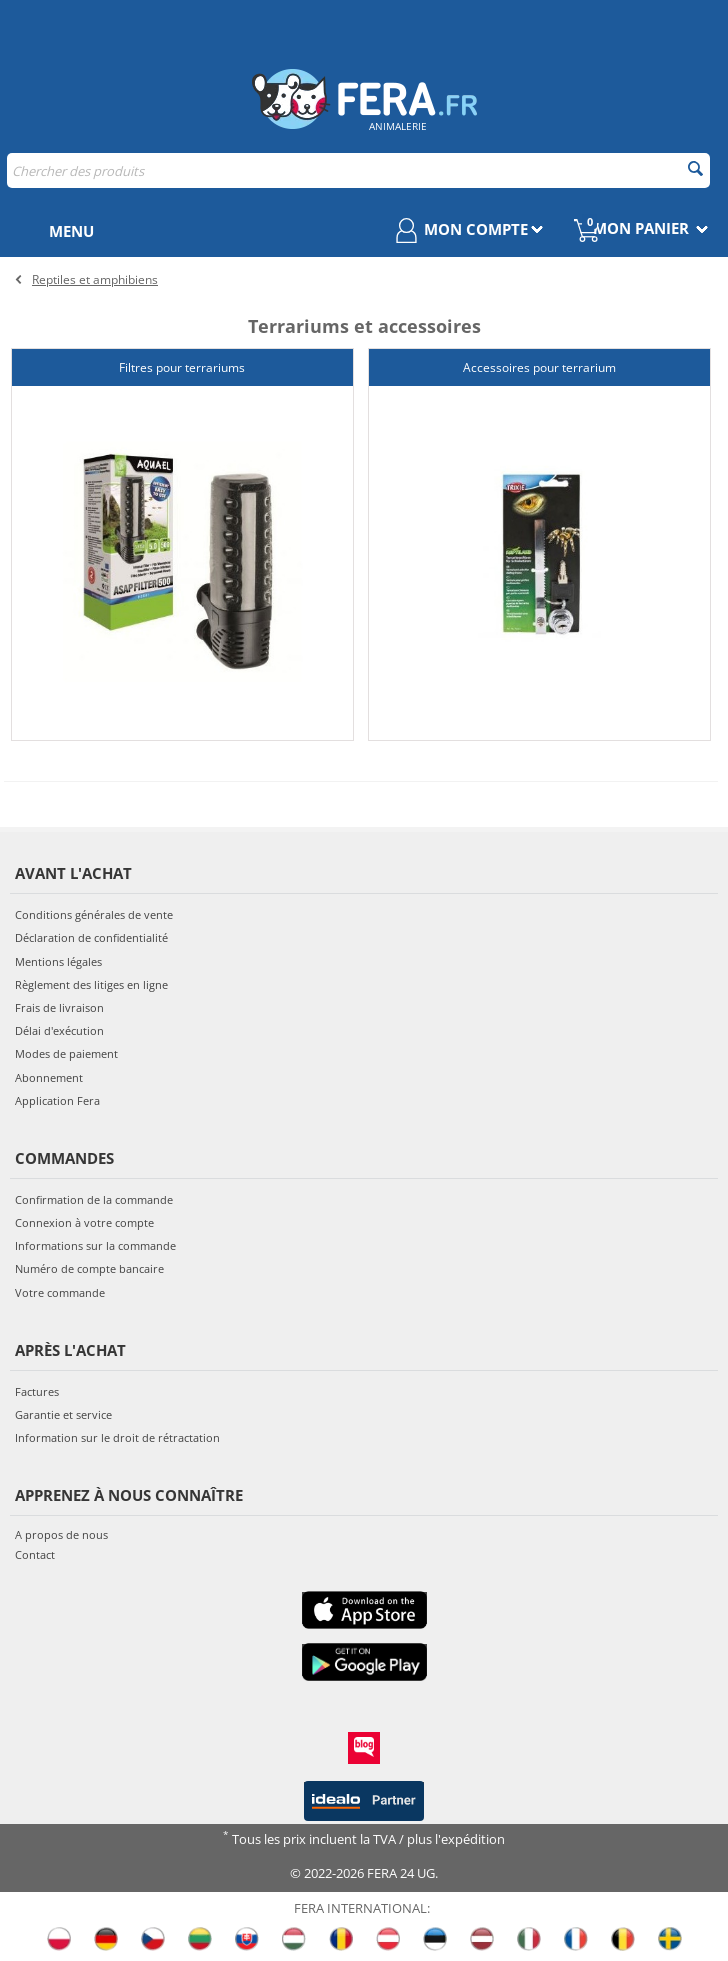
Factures (37, 1390)
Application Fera (57, 1099)
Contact (35, 1553)
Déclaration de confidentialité (91, 937)
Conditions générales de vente (94, 914)
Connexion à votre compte (84, 1222)
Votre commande (60, 1291)
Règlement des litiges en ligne (91, 983)
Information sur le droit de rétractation (117, 1437)
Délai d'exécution (59, 1030)
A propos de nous (61, 1534)
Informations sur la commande (95, 1245)
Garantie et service (63, 1414)
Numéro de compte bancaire (89, 1268)
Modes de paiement (66, 1053)
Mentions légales (58, 960)
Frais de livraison (59, 1006)
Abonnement (49, 1076)
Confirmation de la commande (94, 1198)
